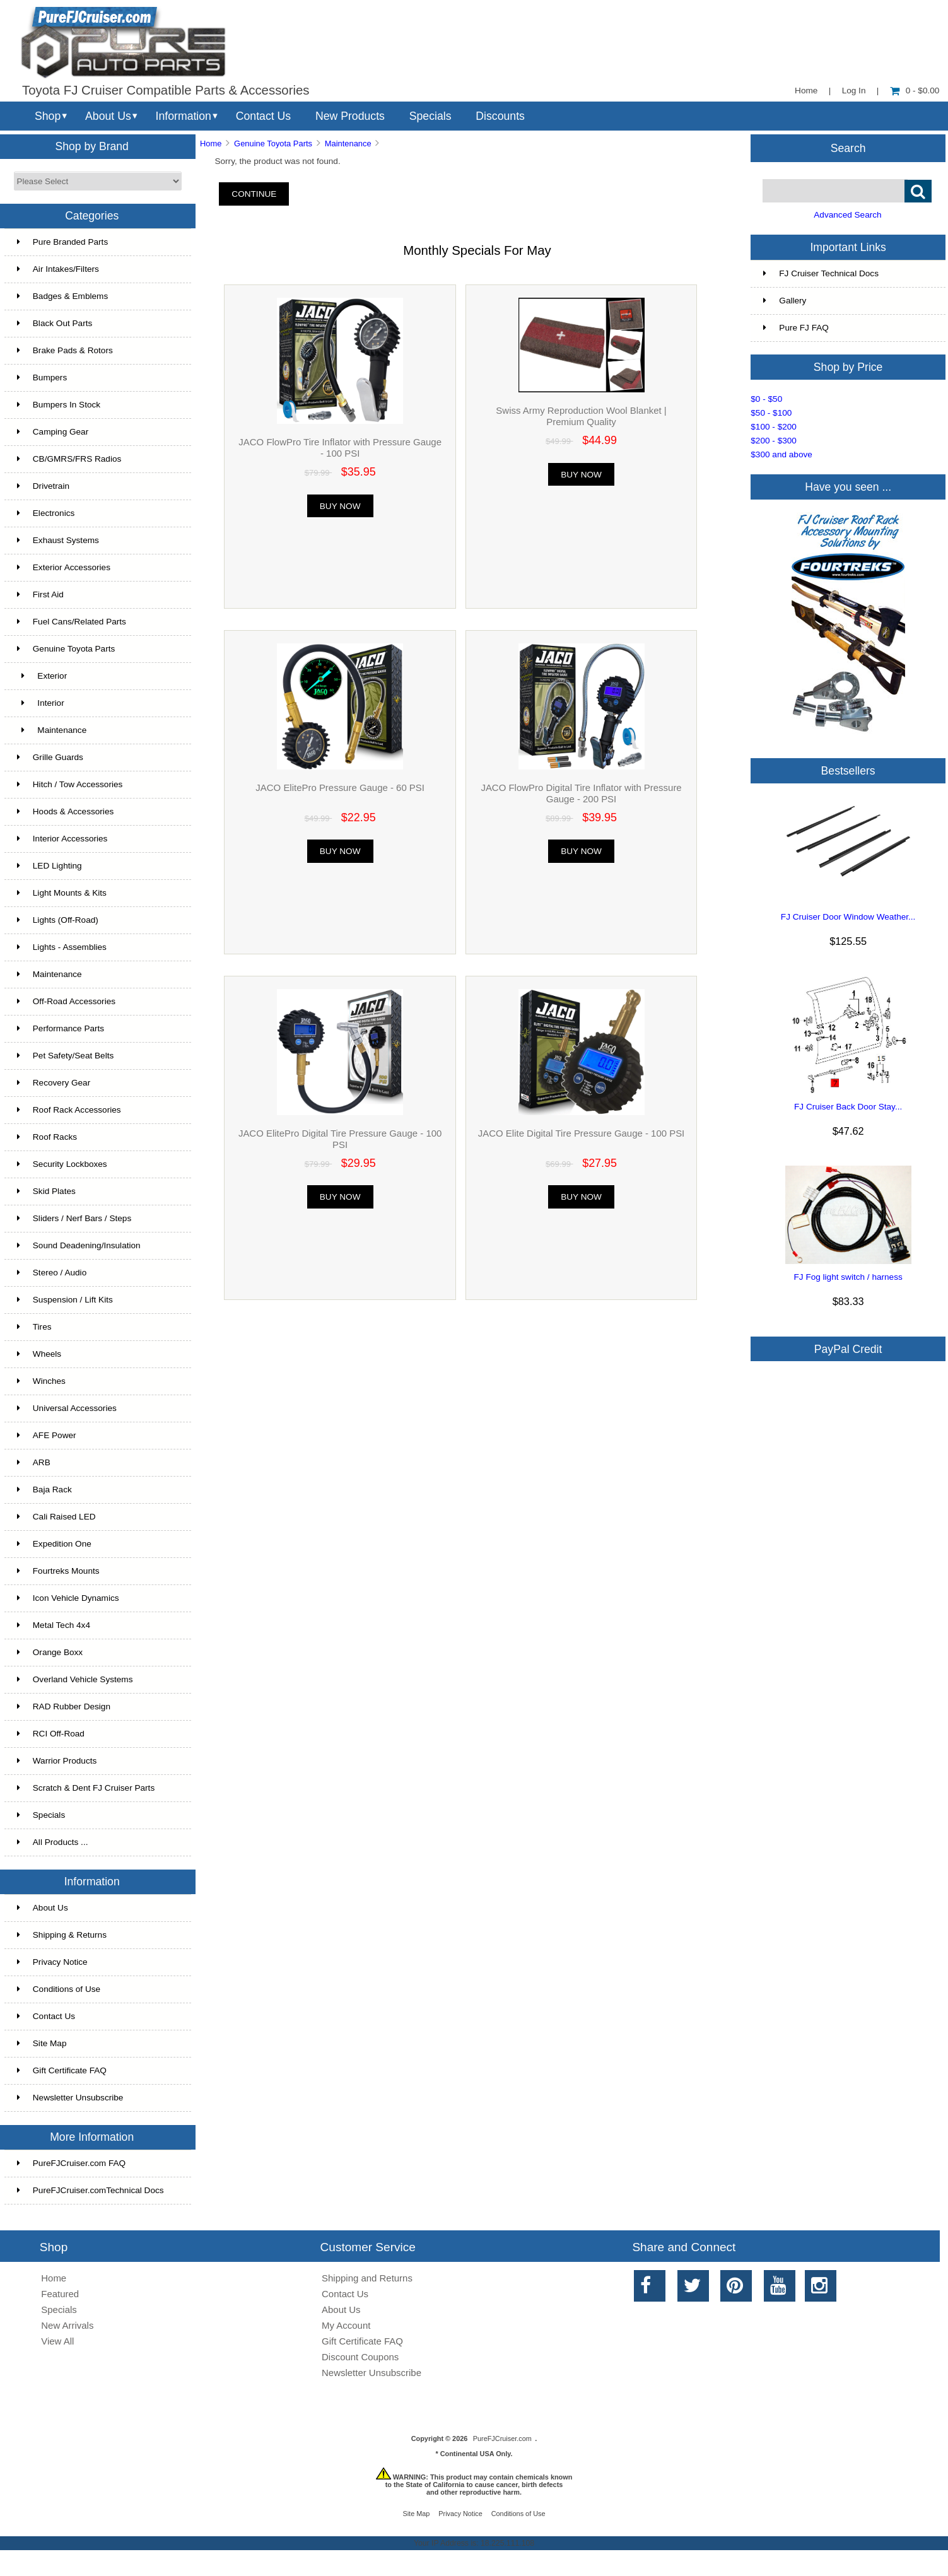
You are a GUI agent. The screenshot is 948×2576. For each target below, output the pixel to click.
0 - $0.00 (915, 90)
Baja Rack (44, 1489)
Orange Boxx (50, 1652)
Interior (40, 703)
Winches (41, 1381)
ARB (33, 1462)
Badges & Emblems (62, 296)
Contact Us (263, 116)
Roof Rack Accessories (69, 1110)
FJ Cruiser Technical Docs (821, 273)
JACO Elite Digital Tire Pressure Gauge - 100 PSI (581, 1133)
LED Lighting (49, 865)
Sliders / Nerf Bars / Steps (74, 1218)
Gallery (784, 300)
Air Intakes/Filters (58, 269)
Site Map (42, 2043)
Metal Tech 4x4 (53, 1625)
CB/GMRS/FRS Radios (69, 459)
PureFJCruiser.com (502, 2438)
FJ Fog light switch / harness (848, 1277)
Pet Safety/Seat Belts (65, 1055)
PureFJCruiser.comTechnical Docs (90, 2190)
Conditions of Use (58, 1989)
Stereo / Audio (51, 1272)
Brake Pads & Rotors (65, 350)
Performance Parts (60, 1028)
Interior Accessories (62, 838)
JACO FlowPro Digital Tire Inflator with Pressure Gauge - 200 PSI (581, 793)
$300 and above (781, 454)
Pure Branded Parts (62, 242)
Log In (854, 90)
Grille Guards (50, 757)
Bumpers (42, 377)
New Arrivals (67, 2325)
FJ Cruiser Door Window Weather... (848, 917)
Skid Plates (46, 1191)
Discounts (500, 116)
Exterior (42, 676)
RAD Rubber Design (63, 1706)
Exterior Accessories (63, 567)
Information (183, 116)
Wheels (39, 1354)
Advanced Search (847, 215)
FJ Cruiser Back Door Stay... (848, 1106)
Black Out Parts (54, 323)
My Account (346, 2325)
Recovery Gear (53, 1082)
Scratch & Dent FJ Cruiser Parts (86, 1788)
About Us (108, 116)
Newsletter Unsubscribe (70, 2097)
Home (806, 90)
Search (848, 147)
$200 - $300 (774, 440)
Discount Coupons (360, 2356)
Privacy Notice (52, 1962)
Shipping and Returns (367, 2278)
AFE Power (46, 1435)
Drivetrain (43, 486)
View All (57, 2341)
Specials (430, 116)
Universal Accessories (67, 1408)
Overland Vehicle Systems (75, 1679)
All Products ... (52, 1842)
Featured (60, 2293)
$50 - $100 (771, 413)
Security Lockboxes (62, 1164)
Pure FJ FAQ (796, 327)
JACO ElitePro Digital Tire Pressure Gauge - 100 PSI (340, 1139)
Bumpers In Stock (58, 404)
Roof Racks (47, 1137)
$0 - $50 (766, 399)
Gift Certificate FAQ (62, 2070)
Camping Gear (52, 431)
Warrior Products (57, 1760)
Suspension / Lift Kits (65, 1299)
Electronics (45, 513)
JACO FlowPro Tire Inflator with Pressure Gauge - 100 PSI (340, 447)
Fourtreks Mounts (58, 1571)
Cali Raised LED (56, 1516)
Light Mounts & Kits (62, 893)
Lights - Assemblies (62, 947)
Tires (34, 1327)
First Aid (40, 594)
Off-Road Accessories (66, 1001)
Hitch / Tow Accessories (70, 784)
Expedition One (54, 1544)
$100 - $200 (774, 426)
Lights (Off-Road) (57, 920)
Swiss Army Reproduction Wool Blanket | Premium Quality (581, 416)
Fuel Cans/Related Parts (71, 621)
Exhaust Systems (58, 540)
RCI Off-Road (51, 1733)
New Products (350, 116)
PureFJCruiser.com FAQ (71, 2163)
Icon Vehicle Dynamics (68, 1598)
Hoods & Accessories (65, 811)
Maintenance (49, 974)
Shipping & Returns (62, 1935)
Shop (48, 116)
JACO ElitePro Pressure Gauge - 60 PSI (339, 787)
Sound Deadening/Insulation (79, 1245)
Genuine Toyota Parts (273, 143)
